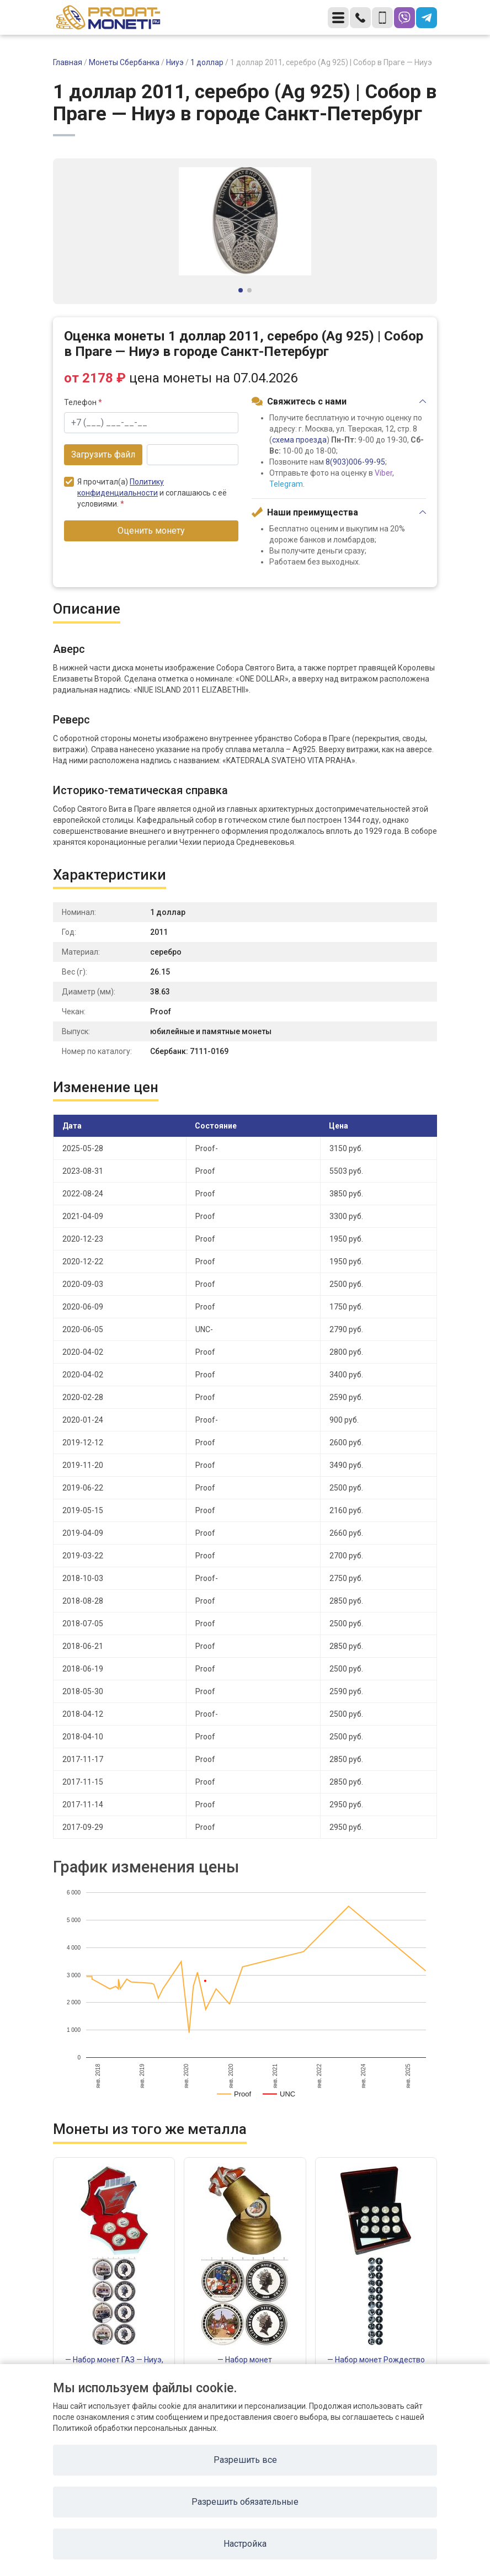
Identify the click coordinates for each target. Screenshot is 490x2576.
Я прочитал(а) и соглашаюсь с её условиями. (145, 492)
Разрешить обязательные (245, 2502)
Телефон (83, 402)
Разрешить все (245, 2460)
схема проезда (299, 439)
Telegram (286, 484)
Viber (383, 473)
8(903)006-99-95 (355, 461)
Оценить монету (151, 530)
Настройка (245, 2543)
